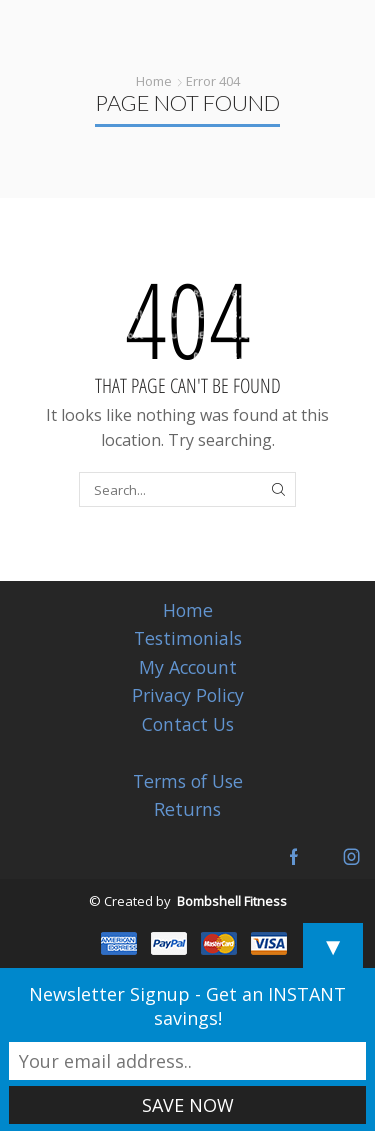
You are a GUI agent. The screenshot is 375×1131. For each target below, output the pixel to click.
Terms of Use (188, 781)
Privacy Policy (188, 695)
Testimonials (188, 638)
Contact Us (188, 724)
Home (154, 81)
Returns (187, 809)
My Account (188, 667)
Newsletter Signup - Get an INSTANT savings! (187, 1006)
